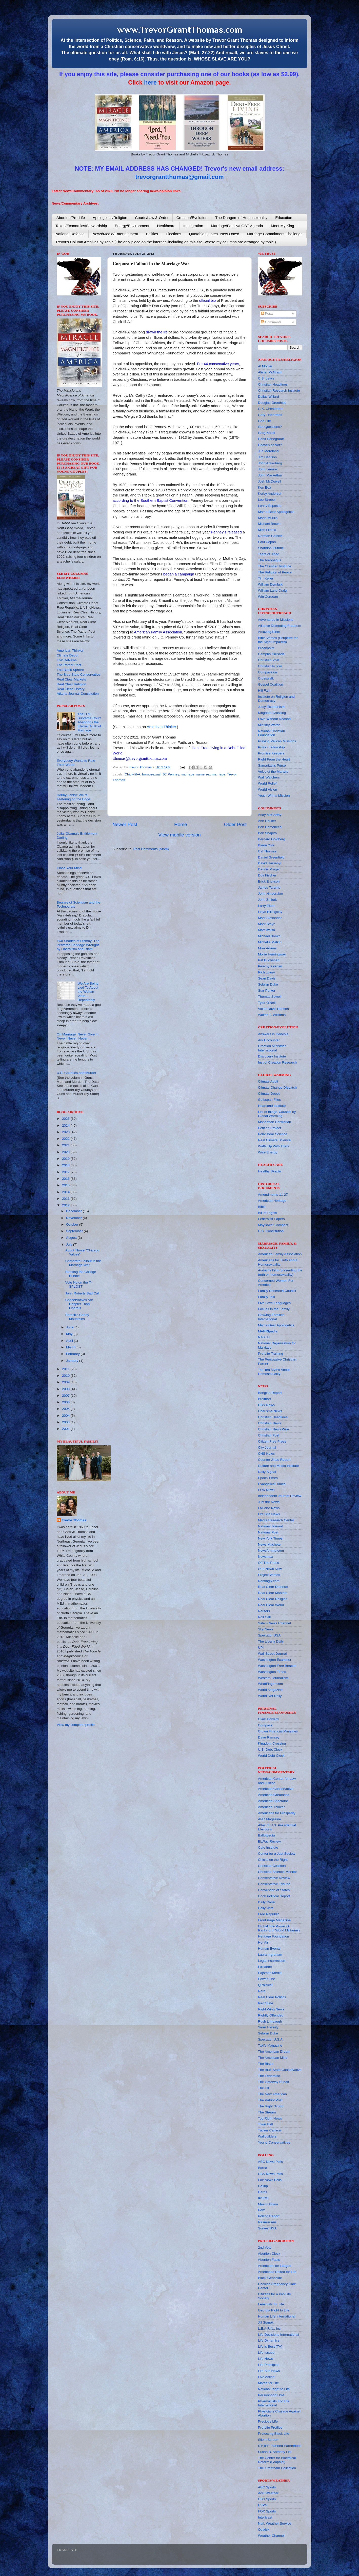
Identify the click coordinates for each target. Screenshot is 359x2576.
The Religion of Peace (275, 572)
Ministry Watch (269, 725)
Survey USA (267, 2228)
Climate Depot (67, 655)
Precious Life (268, 2421)
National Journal (270, 1526)
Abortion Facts (269, 2260)
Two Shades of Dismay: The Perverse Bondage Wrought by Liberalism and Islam (78, 945)
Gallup (263, 2186)
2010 (66, 1375)
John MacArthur (270, 475)
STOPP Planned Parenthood (280, 2446)
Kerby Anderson (270, 493)
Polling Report (269, 2216)
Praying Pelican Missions (277, 741)
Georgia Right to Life (273, 2310)
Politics (152, 234)
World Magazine (270, 1690)
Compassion (267, 672)
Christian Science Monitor (277, 1872)
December (74, 1211)
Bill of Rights (267, 1213)
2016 (66, 1179)
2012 (66, 1205)
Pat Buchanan (269, 960)
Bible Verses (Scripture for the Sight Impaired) (278, 640)
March (71, 1347)
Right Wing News (271, 2009)
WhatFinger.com (270, 1684)
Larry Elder (266, 906)
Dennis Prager (269, 869)
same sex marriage (210, 774)
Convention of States (274, 1890)
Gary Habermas (270, 415)
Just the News (269, 1502)
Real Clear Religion (71, 684)
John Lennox (267, 469)
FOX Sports (267, 2511)
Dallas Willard (268, 396)
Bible (262, 1207)
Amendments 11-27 (273, 1194)
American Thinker (161, 727)
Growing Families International (271, 1317)
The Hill (264, 2088)
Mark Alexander (270, 918)
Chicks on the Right (273, 1860)
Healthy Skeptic (270, 1171)
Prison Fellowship (271, 747)
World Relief (267, 783)
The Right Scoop (271, 2106)
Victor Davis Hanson (273, 1009)
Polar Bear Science (272, 1134)
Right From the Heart (274, 759)
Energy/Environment (132, 226)
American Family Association (280, 1254)
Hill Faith (264, 690)
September (75, 1231)
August (72, 1238)
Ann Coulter (267, 821)
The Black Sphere (70, 670)
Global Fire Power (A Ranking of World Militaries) (279, 1928)
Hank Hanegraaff (271, 439)
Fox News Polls (270, 2180)
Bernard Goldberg (271, 839)
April (70, 1341)
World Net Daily (270, 1696)
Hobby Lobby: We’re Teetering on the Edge (73, 797)
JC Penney (171, 774)
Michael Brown (269, 524)
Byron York (266, 845)
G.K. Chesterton (270, 409)
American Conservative (275, 1789)
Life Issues (266, 2352)
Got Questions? (270, 427)
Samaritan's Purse (272, 765)
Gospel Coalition (270, 684)
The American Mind (272, 2058)
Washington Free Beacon (277, 1666)
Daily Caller (266, 1902)
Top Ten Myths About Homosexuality (274, 1372)
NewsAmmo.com (271, 1550)
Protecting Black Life (273, 2433)
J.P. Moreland (268, 451)
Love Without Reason (274, 719)
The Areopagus (269, 560)
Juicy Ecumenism (271, 707)
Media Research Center (276, 1520)
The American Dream (274, 2051)
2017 (66, 1172)
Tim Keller (265, 578)
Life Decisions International (278, 2335)
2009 (66, 1382)
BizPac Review (269, 1841)
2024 (66, 1125)
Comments (271, 322)
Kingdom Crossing (272, 713)
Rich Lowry (266, 972)
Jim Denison (267, 457)
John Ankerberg (270, 463)
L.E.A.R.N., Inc (269, 2328)
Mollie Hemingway (272, 954)
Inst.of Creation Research (277, 1062)
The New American (272, 2094)
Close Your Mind (69, 868)
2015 (66, 1185)
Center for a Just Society (276, 1853)
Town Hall (265, 2124)
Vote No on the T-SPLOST (78, 1284)
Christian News (269, 1423)
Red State (265, 2003)
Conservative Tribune (274, 1884)
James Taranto (269, 887)
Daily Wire (266, 1908)
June (70, 1327)
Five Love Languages (274, 1303)
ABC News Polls (270, 2162)
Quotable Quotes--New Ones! (214, 234)
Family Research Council (277, 1291)
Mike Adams (267, 948)
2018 (66, 1165)
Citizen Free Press (272, 1441)
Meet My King (282, 226)
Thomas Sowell (269, 997)
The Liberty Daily (271, 1641)
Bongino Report (270, 1393)
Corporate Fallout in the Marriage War (83, 1263)
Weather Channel (271, 2536)
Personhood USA (271, 2395)
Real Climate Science (274, 1140)
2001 (66, 1429)
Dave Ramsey (269, 1737)
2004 (66, 1415)
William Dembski (270, 584)
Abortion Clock (269, 2253)
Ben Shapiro (267, 833)
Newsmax (265, 1557)
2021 (66, 1145)
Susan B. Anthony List (274, 2452)
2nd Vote (264, 2247)
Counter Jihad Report (274, 1460)
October (72, 1224)
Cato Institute (268, 1847)
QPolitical (265, 1985)
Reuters (264, 1611)
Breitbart (264, 1399)
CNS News (266, 1453)
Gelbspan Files (269, 1100)
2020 (66, 1152)
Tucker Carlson (269, 2130)
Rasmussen (267, 2222)
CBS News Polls (270, 2174)
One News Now (270, 1569)
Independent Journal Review (279, 1496)
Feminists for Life (271, 2304)
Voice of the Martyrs (273, 771)
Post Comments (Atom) (151, 849)
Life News (265, 2359)
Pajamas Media (270, 1973)
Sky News (265, 1629)
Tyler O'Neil (266, 1003)
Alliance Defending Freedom (279, 626)
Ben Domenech (270, 827)
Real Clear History (71, 689)
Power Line (266, 1979)
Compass (265, 1725)
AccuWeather (268, 2493)
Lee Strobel (266, 500)
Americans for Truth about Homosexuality (277, 1262)
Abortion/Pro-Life (70, 217)
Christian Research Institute (279, 390)
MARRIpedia (267, 1331)
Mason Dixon (268, 2204)
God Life (264, 421)
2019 (66, 1159)
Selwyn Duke (268, 984)
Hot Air (263, 1942)
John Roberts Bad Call (82, 1293)
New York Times (270, 1538)
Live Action (266, 2377)
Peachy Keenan (270, 966)
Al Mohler (265, 366)
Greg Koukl (266, 433)
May (69, 1334)
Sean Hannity (268, 2027)
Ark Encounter (269, 1040)
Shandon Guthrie (271, 548)
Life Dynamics (269, 2340)
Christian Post (268, 660)
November (74, 1218)
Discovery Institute (272, 1056)
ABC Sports (267, 2487)
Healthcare (166, 226)
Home (180, 824)
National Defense (70, 234)
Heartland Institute (272, 1106)
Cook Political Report (274, 1896)
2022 (66, 1139)
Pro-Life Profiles (270, 2427)
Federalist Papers (271, 1219)
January (72, 1361)
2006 (66, 1402)
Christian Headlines (273, 384)
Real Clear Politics (272, 1997)
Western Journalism (273, 1678)
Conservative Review (274, 1878)
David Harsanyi (269, 863)
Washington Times (272, 1672)
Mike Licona (267, 530)
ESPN (262, 2505)
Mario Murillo (267, 518)
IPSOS (263, 2198)
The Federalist (269, 2076)
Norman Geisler (270, 536)
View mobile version (179, 834)
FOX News (266, 1490)
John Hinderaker (270, 893)
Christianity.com (270, 666)
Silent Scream (268, 2440)
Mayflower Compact (273, 1225)
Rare (261, 1991)
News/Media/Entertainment (115, 234)
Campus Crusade (271, 654)
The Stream (267, 2112)
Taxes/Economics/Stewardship (81, 226)
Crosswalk (266, 678)
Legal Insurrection (271, 1961)
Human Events (269, 1948)
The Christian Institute (274, 566)
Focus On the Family (274, 1309)
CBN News (266, 1405)
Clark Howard (268, 1719)
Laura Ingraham (270, 1954)
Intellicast (265, 2517)
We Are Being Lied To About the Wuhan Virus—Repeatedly (87, 992)
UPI (261, 1647)
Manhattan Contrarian (274, 1122)
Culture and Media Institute (278, 1466)
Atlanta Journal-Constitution (78, 693)
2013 (66, 1199)
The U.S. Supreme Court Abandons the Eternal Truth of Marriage (89, 722)
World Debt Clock (271, 1756)
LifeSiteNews (67, 660)
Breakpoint (266, 648)
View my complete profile (76, 1725)
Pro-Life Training (270, 1353)
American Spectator (273, 1801)
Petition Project (269, 1128)
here (150, 82)
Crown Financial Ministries (278, 1731)
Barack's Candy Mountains (77, 1317)
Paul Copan (267, 542)
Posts (267, 313)
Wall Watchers (269, 777)
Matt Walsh (266, 930)
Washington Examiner (274, 1660)
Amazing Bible (269, 632)
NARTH (264, 1337)
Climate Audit (268, 1081)
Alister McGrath (270, 372)
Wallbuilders (267, 2136)
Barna (262, 2168)
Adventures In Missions (275, 620)
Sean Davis (266, 978)
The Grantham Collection (277, 2468)
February (73, 1354)
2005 (66, 1409)
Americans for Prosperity (276, 1813)
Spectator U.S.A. (271, 2039)
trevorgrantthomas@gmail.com (179, 177)
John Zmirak (267, 900)
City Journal (267, 1447)
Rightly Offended (270, 2015)
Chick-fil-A (132, 774)
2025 (66, 1119)
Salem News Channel (274, 1623)
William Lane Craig (272, 590)
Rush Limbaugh (270, 2021)
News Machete (269, 1544)
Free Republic (268, 1914)
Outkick (263, 2529)
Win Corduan (268, 596)
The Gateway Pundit (273, 2082)
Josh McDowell (269, 481)
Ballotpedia (266, 1835)
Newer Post (124, 824)
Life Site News (269, 1514)
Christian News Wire (273, 1429)
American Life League (274, 2266)
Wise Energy (267, 1152)
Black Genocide (270, 2278)
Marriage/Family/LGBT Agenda (237, 226)
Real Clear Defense (273, 1587)
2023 (66, 1132)
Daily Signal (267, 1472)
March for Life (268, 2383)
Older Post (235, 824)
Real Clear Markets (71, 679)
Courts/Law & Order (152, 217)
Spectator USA (269, 1635)
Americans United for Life (277, 2272)
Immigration (193, 226)
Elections (173, 234)
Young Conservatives (274, 2142)
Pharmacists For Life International (273, 2403)
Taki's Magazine (270, 2045)
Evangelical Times (272, 1484)
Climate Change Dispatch (277, 1087)
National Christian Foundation (271, 733)
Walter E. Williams (272, 1015)
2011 (66, 1369)
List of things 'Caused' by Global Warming (277, 1114)
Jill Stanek (266, 2322)
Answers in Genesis (273, 1034)
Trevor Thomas (74, 1520)
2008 (66, 1389)
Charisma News (270, 1411)
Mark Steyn (266, 924)
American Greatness (273, 1795)
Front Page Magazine (274, 1920)
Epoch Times (268, 1478)
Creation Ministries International (272, 1048)
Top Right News (270, 2118)
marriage (187, 774)
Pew (261, 2210)
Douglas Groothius (272, 403)
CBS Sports (267, 2499)
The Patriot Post (69, 665)
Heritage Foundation (273, 1936)
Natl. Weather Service (274, 2523)
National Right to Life (274, 2389)
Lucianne (265, 1967)
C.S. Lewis (266, 378)
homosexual (151, 774)
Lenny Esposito (269, 506)
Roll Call (264, 1617)
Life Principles (268, 2365)
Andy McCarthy (269, 815)
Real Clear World (271, 1605)
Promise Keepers (271, 753)
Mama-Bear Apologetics (276, 512)
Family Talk (266, 1297)
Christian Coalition (272, 1866)
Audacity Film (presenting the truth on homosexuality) (280, 1272)
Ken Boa (264, 487)
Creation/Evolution (192, 217)
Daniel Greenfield (271, 857)
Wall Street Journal (272, 1653)
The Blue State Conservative (78, 674)
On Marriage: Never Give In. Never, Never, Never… (78, 1036)
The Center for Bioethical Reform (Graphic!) (277, 2460)
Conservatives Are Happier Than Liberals (79, 1304)
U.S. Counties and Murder (76, 1073)
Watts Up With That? (273, 1146)
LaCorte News (269, 1508)
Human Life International (276, 2316)
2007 (66, 1395)
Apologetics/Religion (110, 217)
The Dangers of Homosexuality (241, 217)
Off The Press (268, 1563)
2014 (66, 1192)
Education (283, 217)
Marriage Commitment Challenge (275, 234)
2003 (66, 1422)
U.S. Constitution (271, 1231)
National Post (268, 1532)
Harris (262, 2192)
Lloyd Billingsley (270, 912)
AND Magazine (269, 1819)
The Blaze (265, 2064)
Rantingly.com (269, 1581)
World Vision (267, 789)
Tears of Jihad (268, 554)
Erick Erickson (269, 881)
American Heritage (272, 1201)
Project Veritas (269, 1575)
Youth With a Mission (274, 795)
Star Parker (266, 990)
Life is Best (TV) (270, 2346)
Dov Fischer (267, 875)
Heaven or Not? (270, 445)
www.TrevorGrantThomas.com (179, 30)
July (69, 1244)
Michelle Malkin (269, 942)
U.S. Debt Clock (270, 1749)
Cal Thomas (267, 851)
